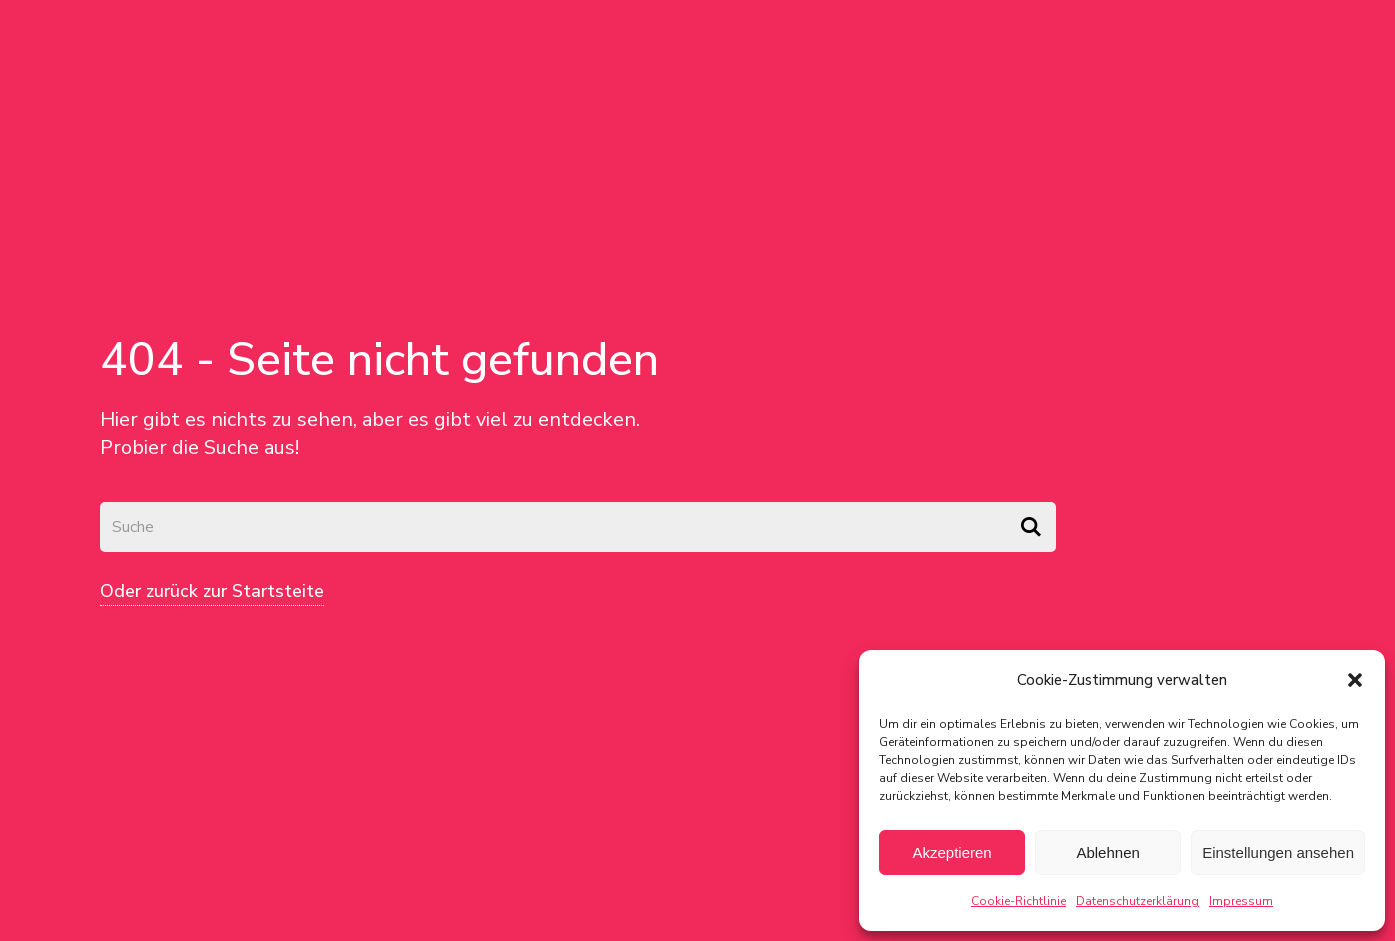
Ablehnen (1107, 852)
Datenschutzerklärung (1137, 901)
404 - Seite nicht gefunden (379, 359)
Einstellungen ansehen (1278, 852)
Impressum (1241, 901)
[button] (1355, 680)
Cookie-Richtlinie (1018, 901)
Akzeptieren (951, 852)
